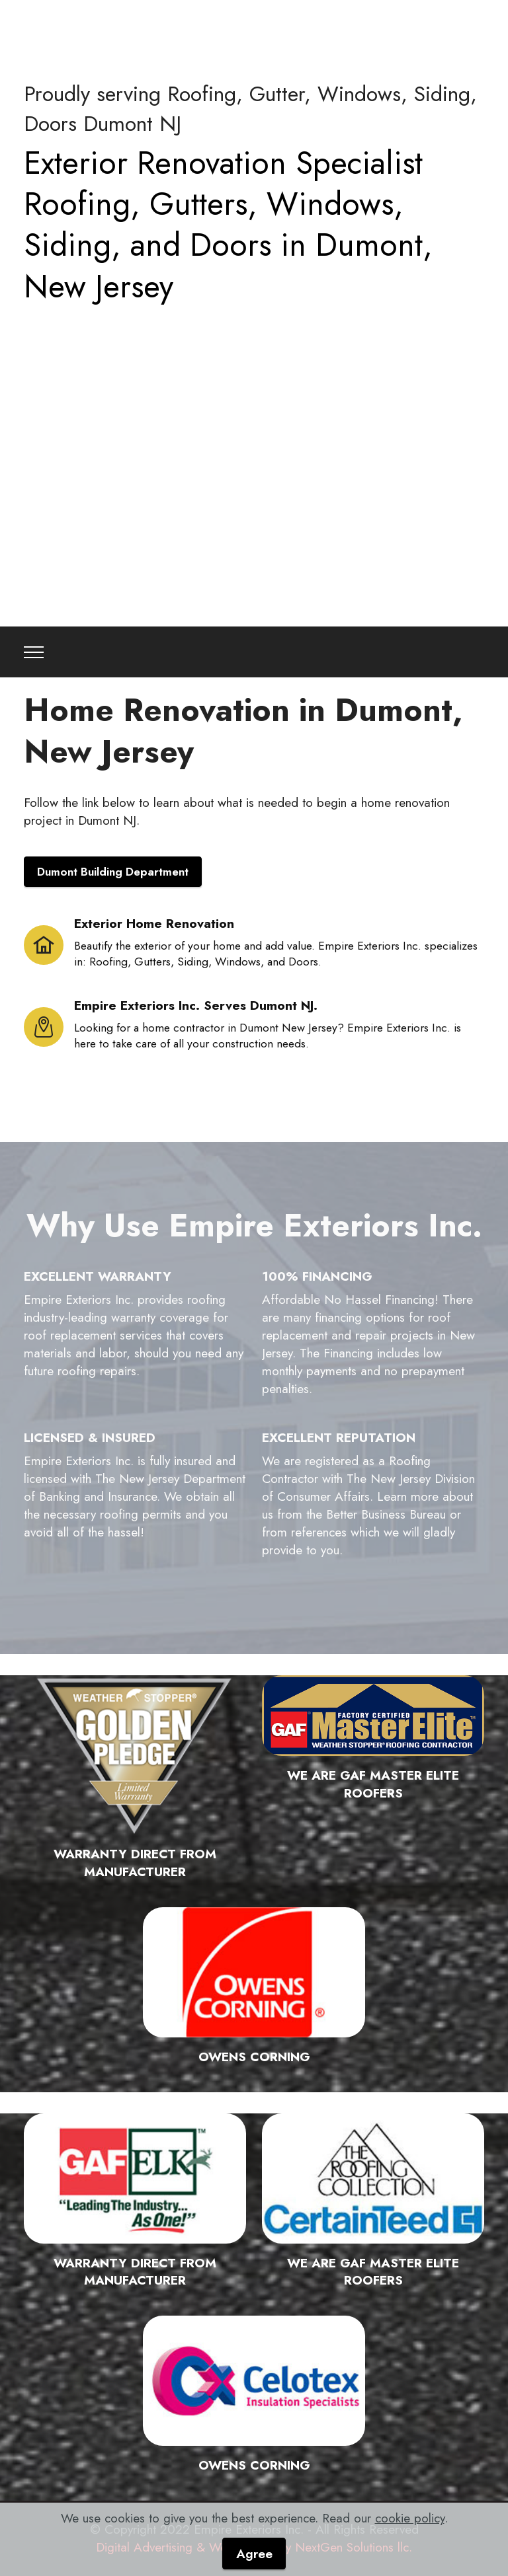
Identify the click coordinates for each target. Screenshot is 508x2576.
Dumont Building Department (113, 871)
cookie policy (409, 2518)
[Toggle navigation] (34, 652)
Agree (254, 2553)
